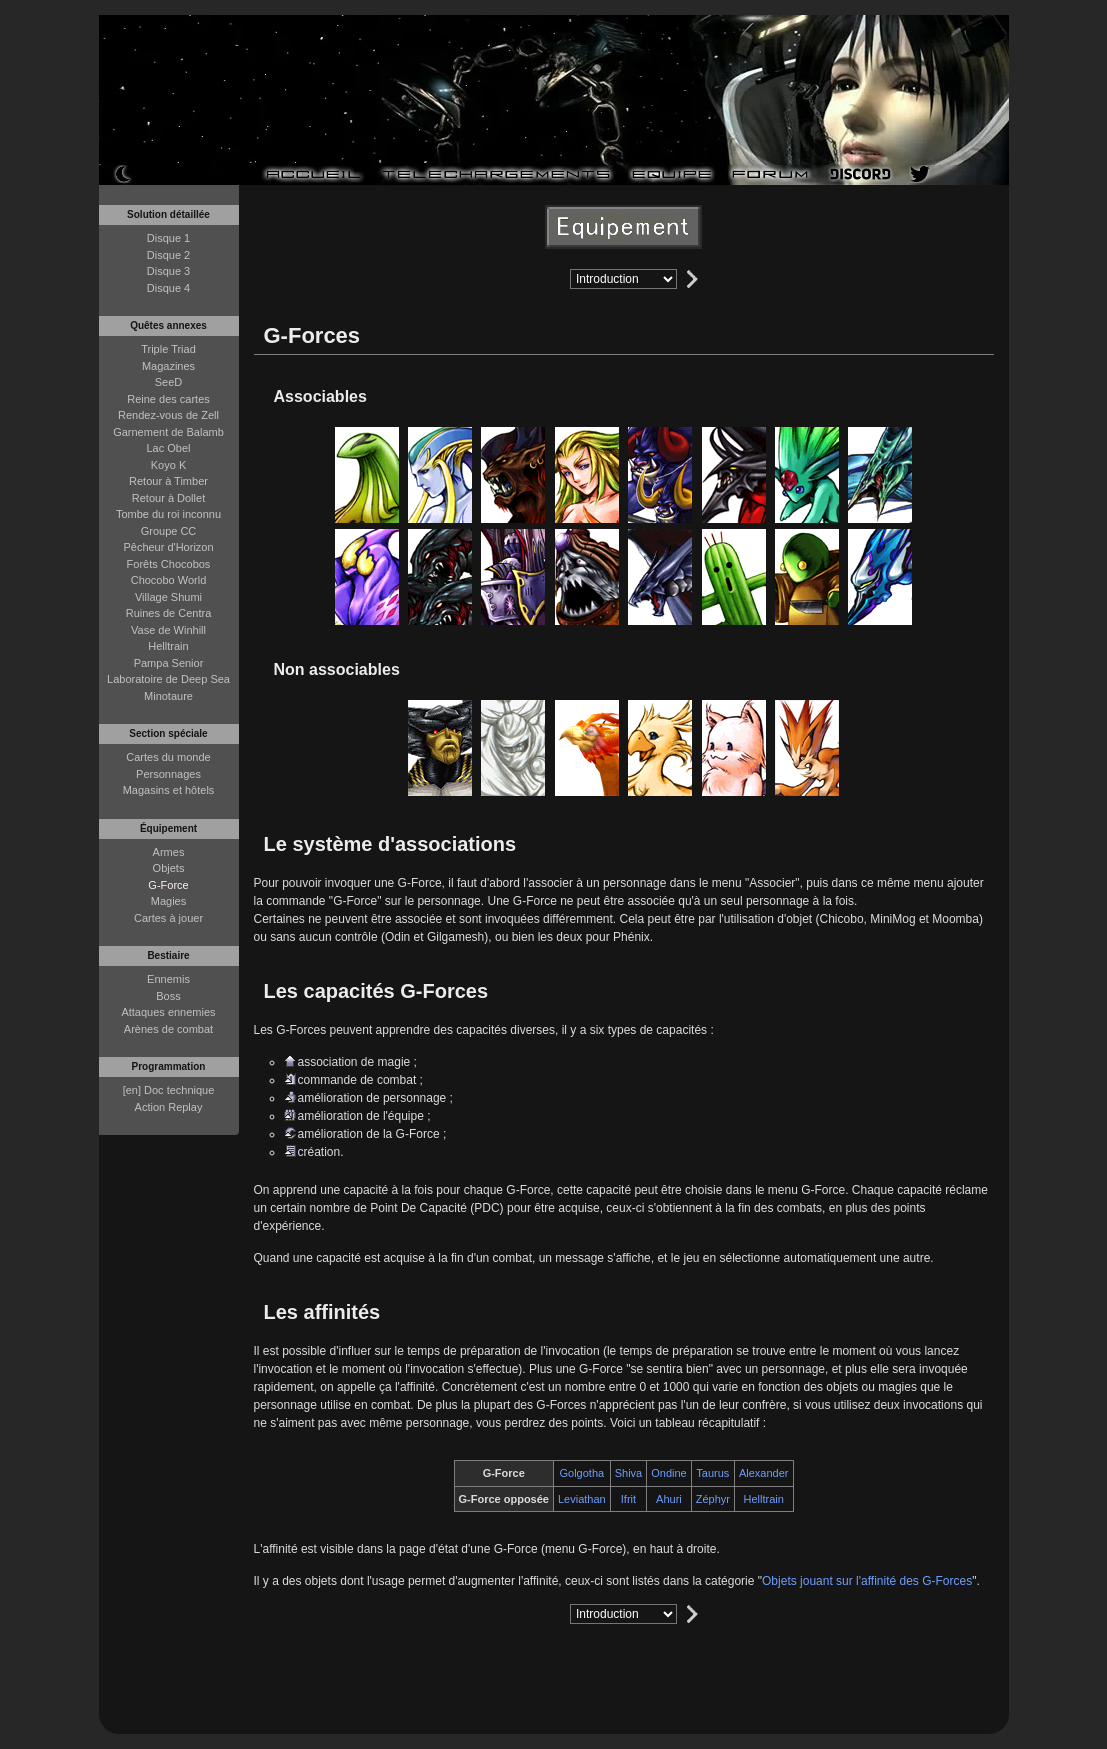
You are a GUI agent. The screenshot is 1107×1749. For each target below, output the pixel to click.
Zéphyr (713, 1499)
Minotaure (168, 696)
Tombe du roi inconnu (168, 514)
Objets (169, 868)
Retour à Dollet (168, 498)
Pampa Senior (169, 663)
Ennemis (168, 979)
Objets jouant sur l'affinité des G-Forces (867, 1581)
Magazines (168, 366)
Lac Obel (168, 448)
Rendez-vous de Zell (168, 415)
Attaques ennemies (168, 1012)
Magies (168, 901)
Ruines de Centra (169, 613)
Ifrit (628, 1499)
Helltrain (168, 646)
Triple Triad (168, 349)
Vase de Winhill (168, 630)
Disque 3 (168, 271)
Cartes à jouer (168, 918)
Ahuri (669, 1499)
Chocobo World (169, 580)
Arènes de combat (168, 1029)
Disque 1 (168, 238)
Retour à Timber (168, 481)
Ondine (668, 1473)
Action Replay (169, 1107)
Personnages (168, 774)
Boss (168, 996)
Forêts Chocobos (169, 564)
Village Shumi (168, 597)
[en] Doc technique (169, 1090)
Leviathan (582, 1499)
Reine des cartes (168, 399)
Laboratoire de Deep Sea (168, 679)
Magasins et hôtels (169, 790)
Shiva (629, 1473)
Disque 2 (168, 255)
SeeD (169, 382)
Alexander (764, 1473)
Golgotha (582, 1473)
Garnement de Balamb (168, 432)
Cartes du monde (168, 757)
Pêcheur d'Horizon (168, 547)
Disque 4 (168, 288)
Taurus (712, 1473)
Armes (169, 852)
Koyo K (168, 465)
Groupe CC (169, 531)
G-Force (168, 885)
